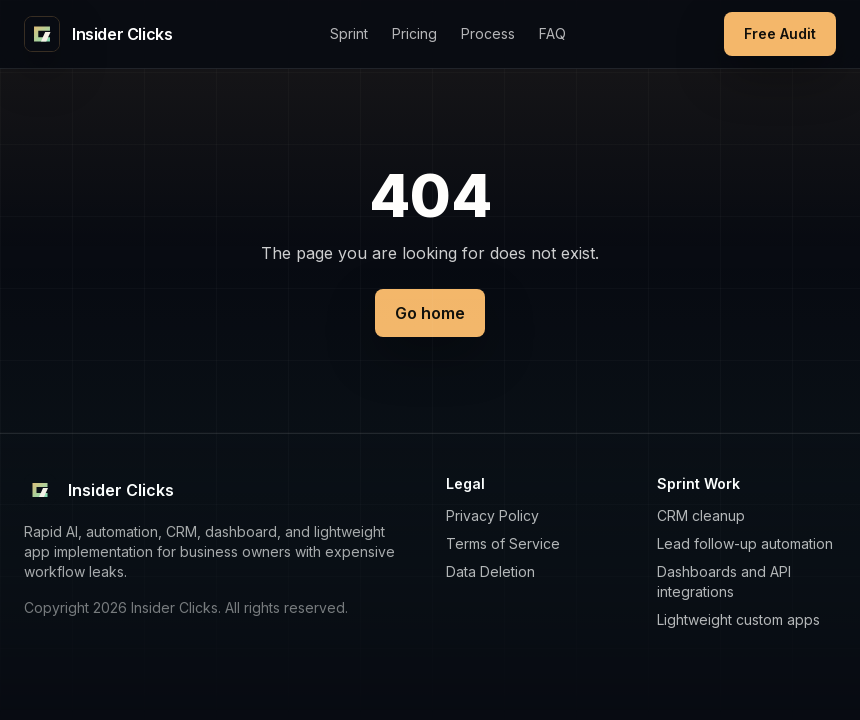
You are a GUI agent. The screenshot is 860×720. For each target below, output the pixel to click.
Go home (430, 313)
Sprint (349, 33)
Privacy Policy (492, 515)
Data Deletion (490, 571)
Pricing (414, 33)
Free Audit (780, 33)
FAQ (552, 33)
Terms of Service (503, 543)
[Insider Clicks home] (98, 34)
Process (488, 33)
